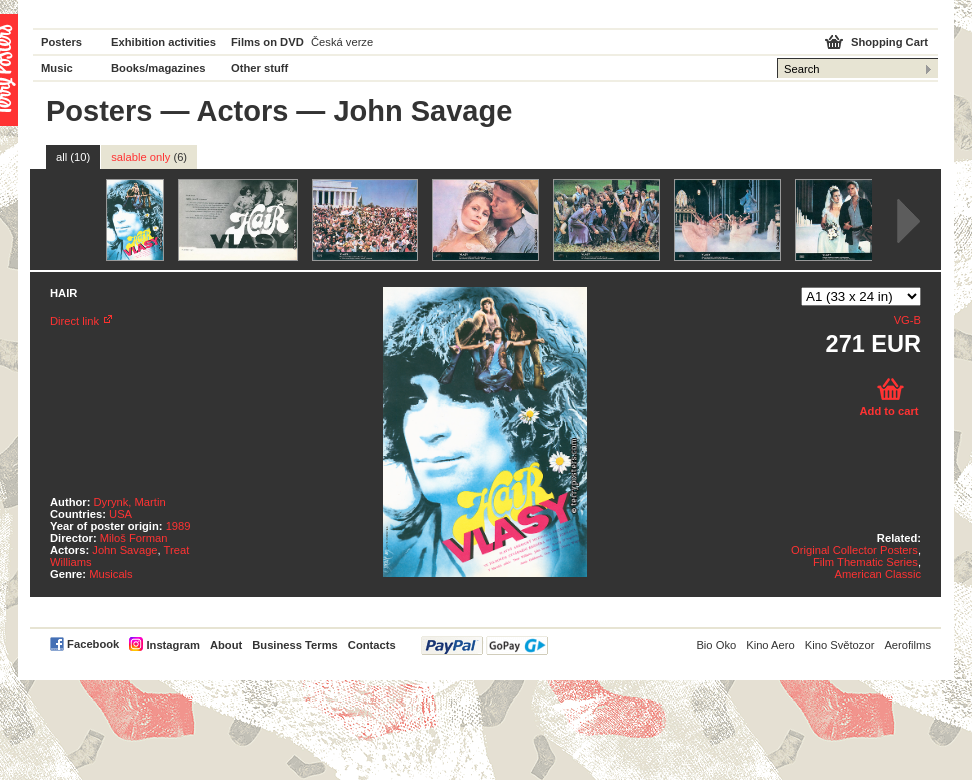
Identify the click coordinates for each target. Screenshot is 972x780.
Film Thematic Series (865, 562)
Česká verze (342, 42)
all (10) (73, 157)
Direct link (74, 321)
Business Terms (295, 645)
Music (57, 68)
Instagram (172, 645)
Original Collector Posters (854, 550)
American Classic (878, 574)
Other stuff (259, 68)
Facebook (93, 644)
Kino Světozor (840, 645)
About (226, 645)
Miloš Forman (134, 538)
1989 (178, 526)
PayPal (484, 645)
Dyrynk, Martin (130, 502)
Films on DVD (267, 42)
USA (120, 514)
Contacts (372, 645)
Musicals (111, 574)
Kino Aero (770, 645)
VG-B (907, 320)
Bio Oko (716, 645)
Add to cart (888, 411)
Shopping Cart (889, 42)
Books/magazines (158, 68)
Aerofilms (907, 645)
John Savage (124, 550)
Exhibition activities (163, 42)
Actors (242, 111)
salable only (149, 157)
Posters (61, 42)
